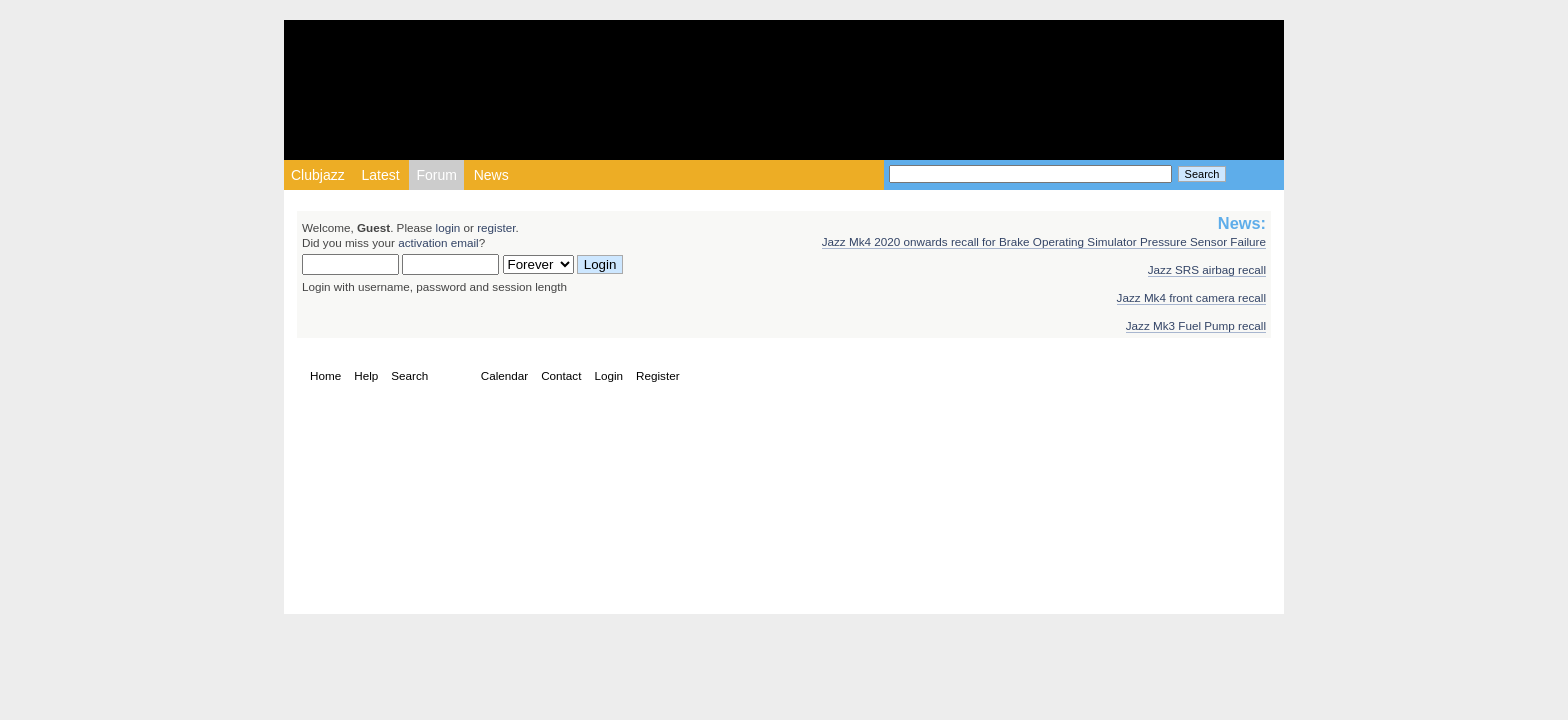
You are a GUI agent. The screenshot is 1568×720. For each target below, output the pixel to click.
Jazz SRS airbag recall (1207, 269)
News (491, 175)
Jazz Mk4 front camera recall (1191, 297)
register (496, 227)
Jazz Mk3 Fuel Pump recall (1196, 325)
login (448, 227)
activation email (438, 242)
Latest (380, 175)
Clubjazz (318, 175)
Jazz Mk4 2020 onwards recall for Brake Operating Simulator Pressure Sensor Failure (1044, 241)
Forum (436, 175)
